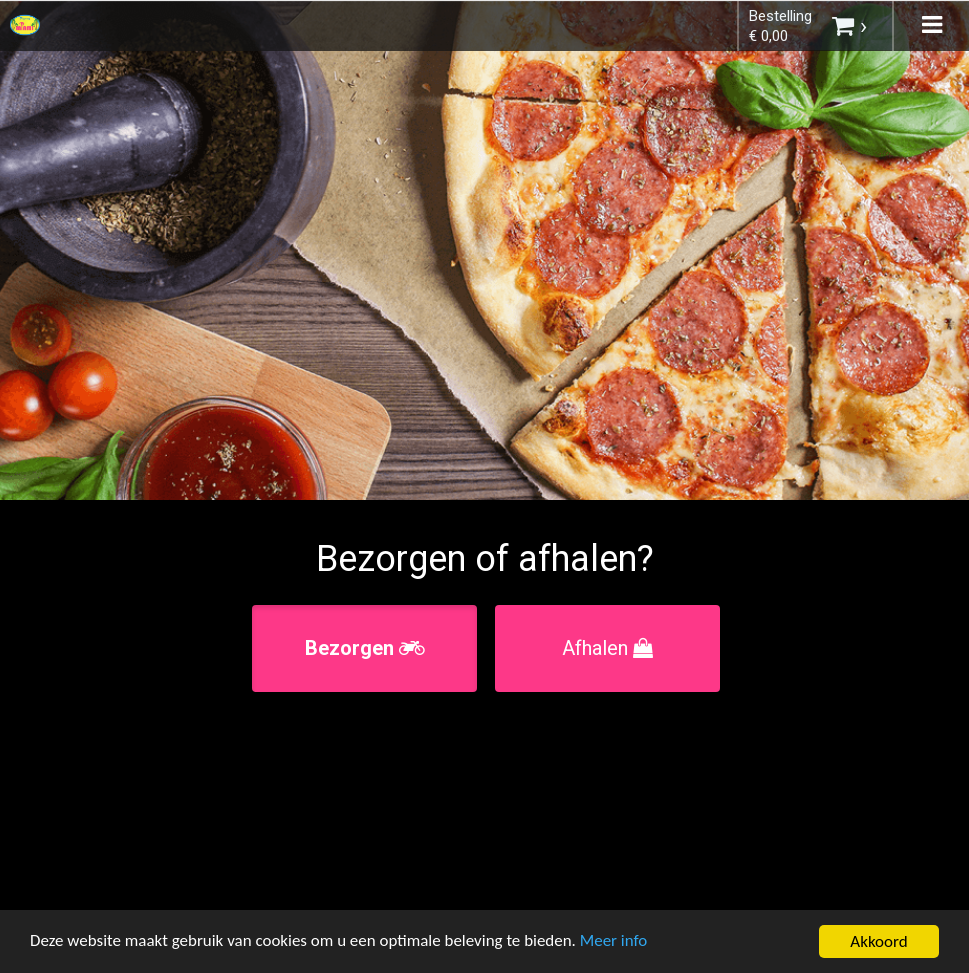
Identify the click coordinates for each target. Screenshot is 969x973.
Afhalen (607, 648)
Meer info (615, 942)
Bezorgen (365, 648)
